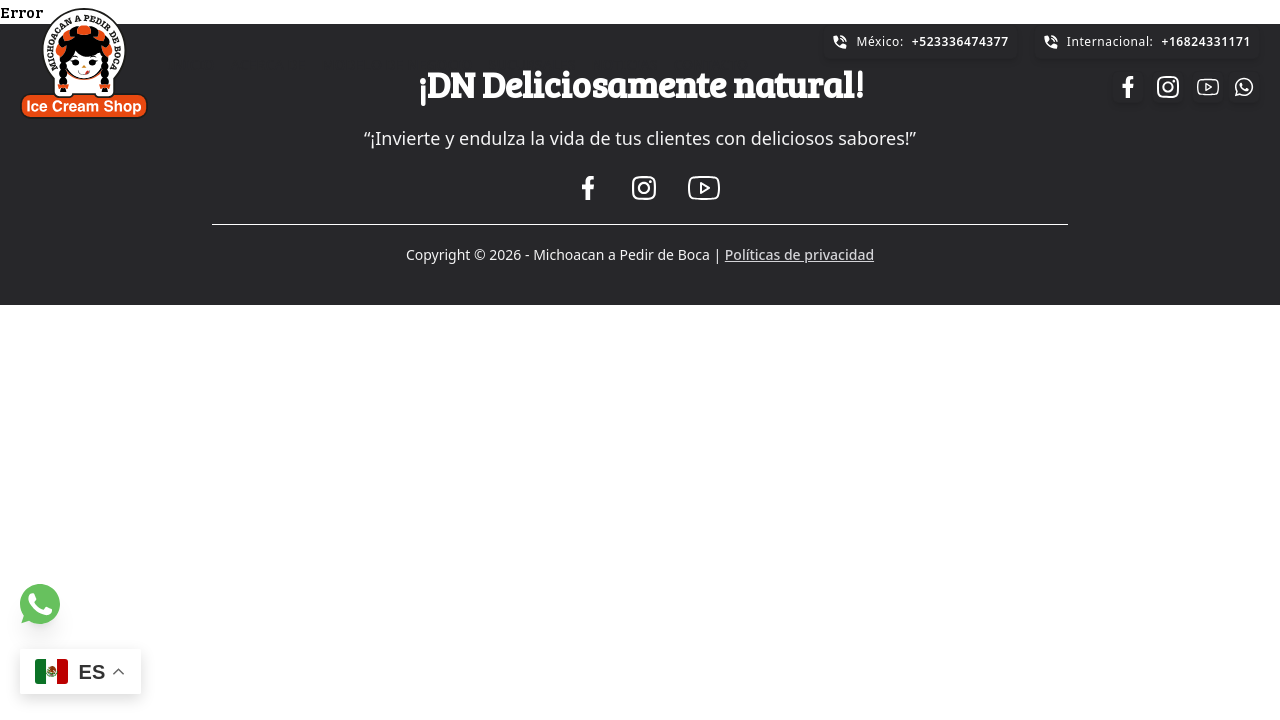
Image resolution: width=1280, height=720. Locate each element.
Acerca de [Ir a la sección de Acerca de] (268, 64)
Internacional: (1147, 41)
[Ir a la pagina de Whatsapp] (40, 604)
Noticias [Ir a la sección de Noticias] (624, 64)
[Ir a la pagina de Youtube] (1208, 87)
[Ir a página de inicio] (84, 63)
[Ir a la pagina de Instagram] (1168, 87)
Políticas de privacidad (799, 254)
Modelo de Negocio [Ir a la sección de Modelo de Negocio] (397, 64)
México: (920, 41)
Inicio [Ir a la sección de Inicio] (191, 64)
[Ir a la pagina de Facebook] (1128, 87)
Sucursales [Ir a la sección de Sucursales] (532, 64)
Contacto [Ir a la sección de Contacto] (710, 64)
